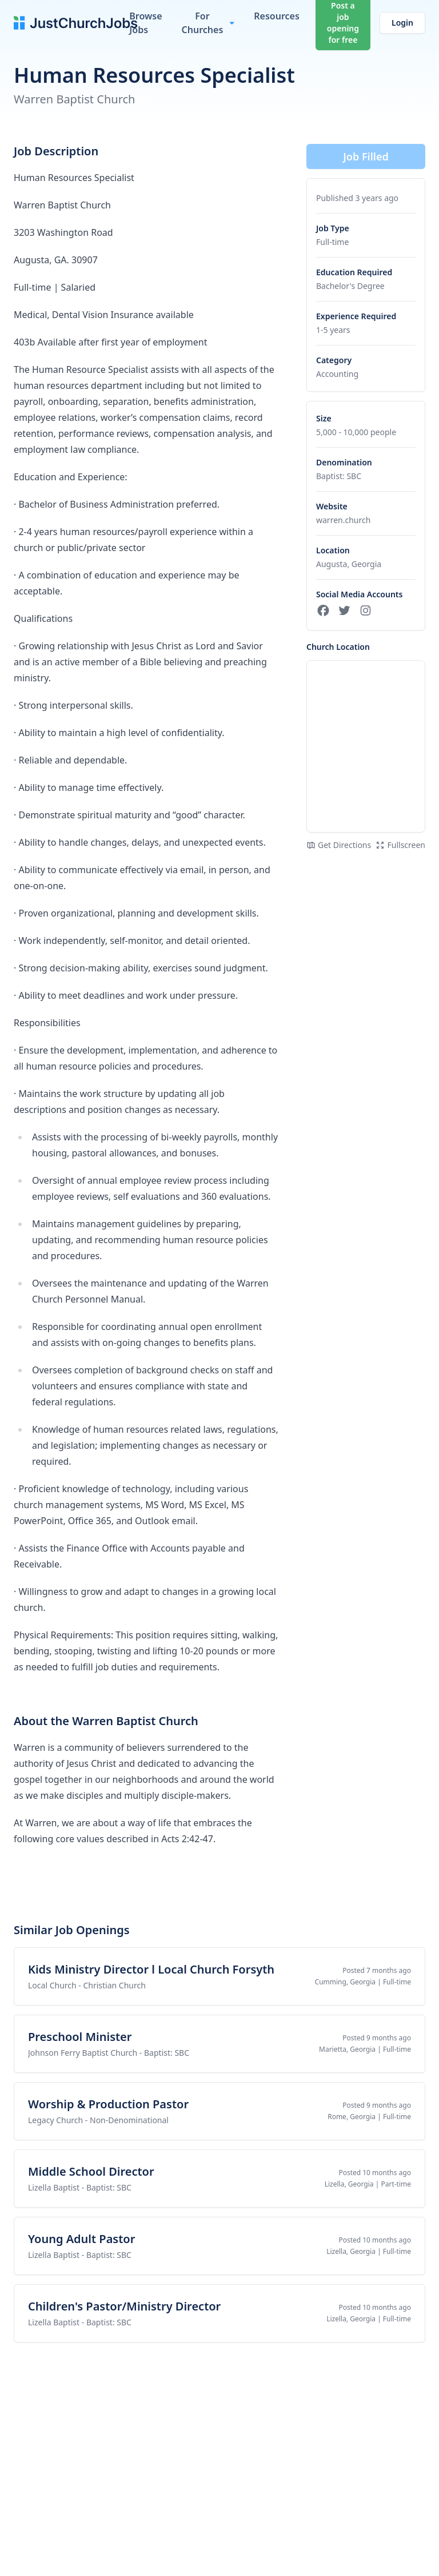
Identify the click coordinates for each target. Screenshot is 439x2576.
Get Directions (338, 844)
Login (402, 22)
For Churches (203, 23)
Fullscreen (400, 844)
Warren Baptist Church (74, 99)
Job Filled (365, 156)
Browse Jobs (145, 23)
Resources (277, 16)
